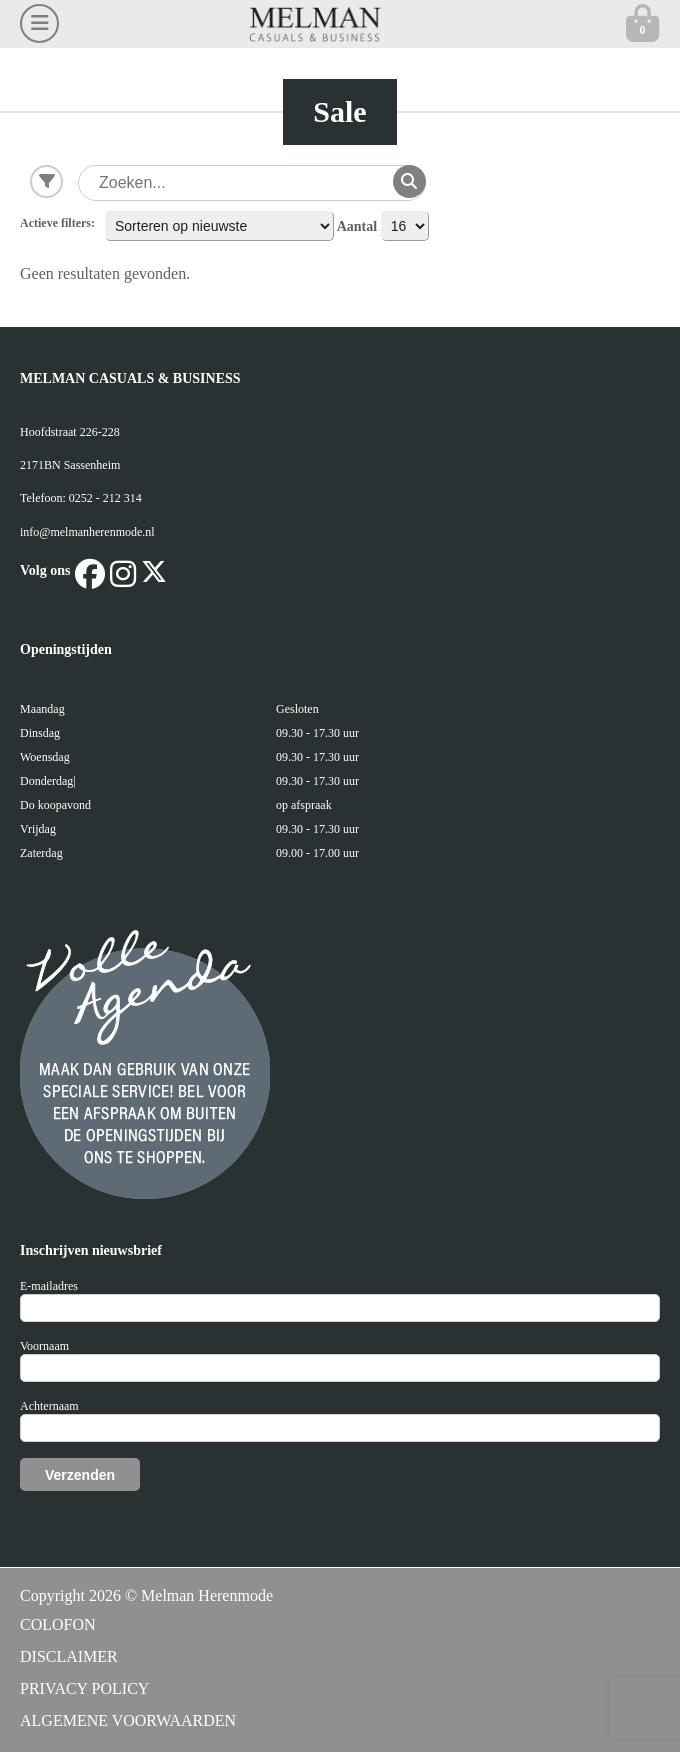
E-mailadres (49, 1286)
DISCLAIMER (69, 1656)
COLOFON (58, 1624)
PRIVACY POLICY (84, 1688)
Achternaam (49, 1406)
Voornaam (44, 1346)
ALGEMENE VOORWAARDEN (128, 1720)
